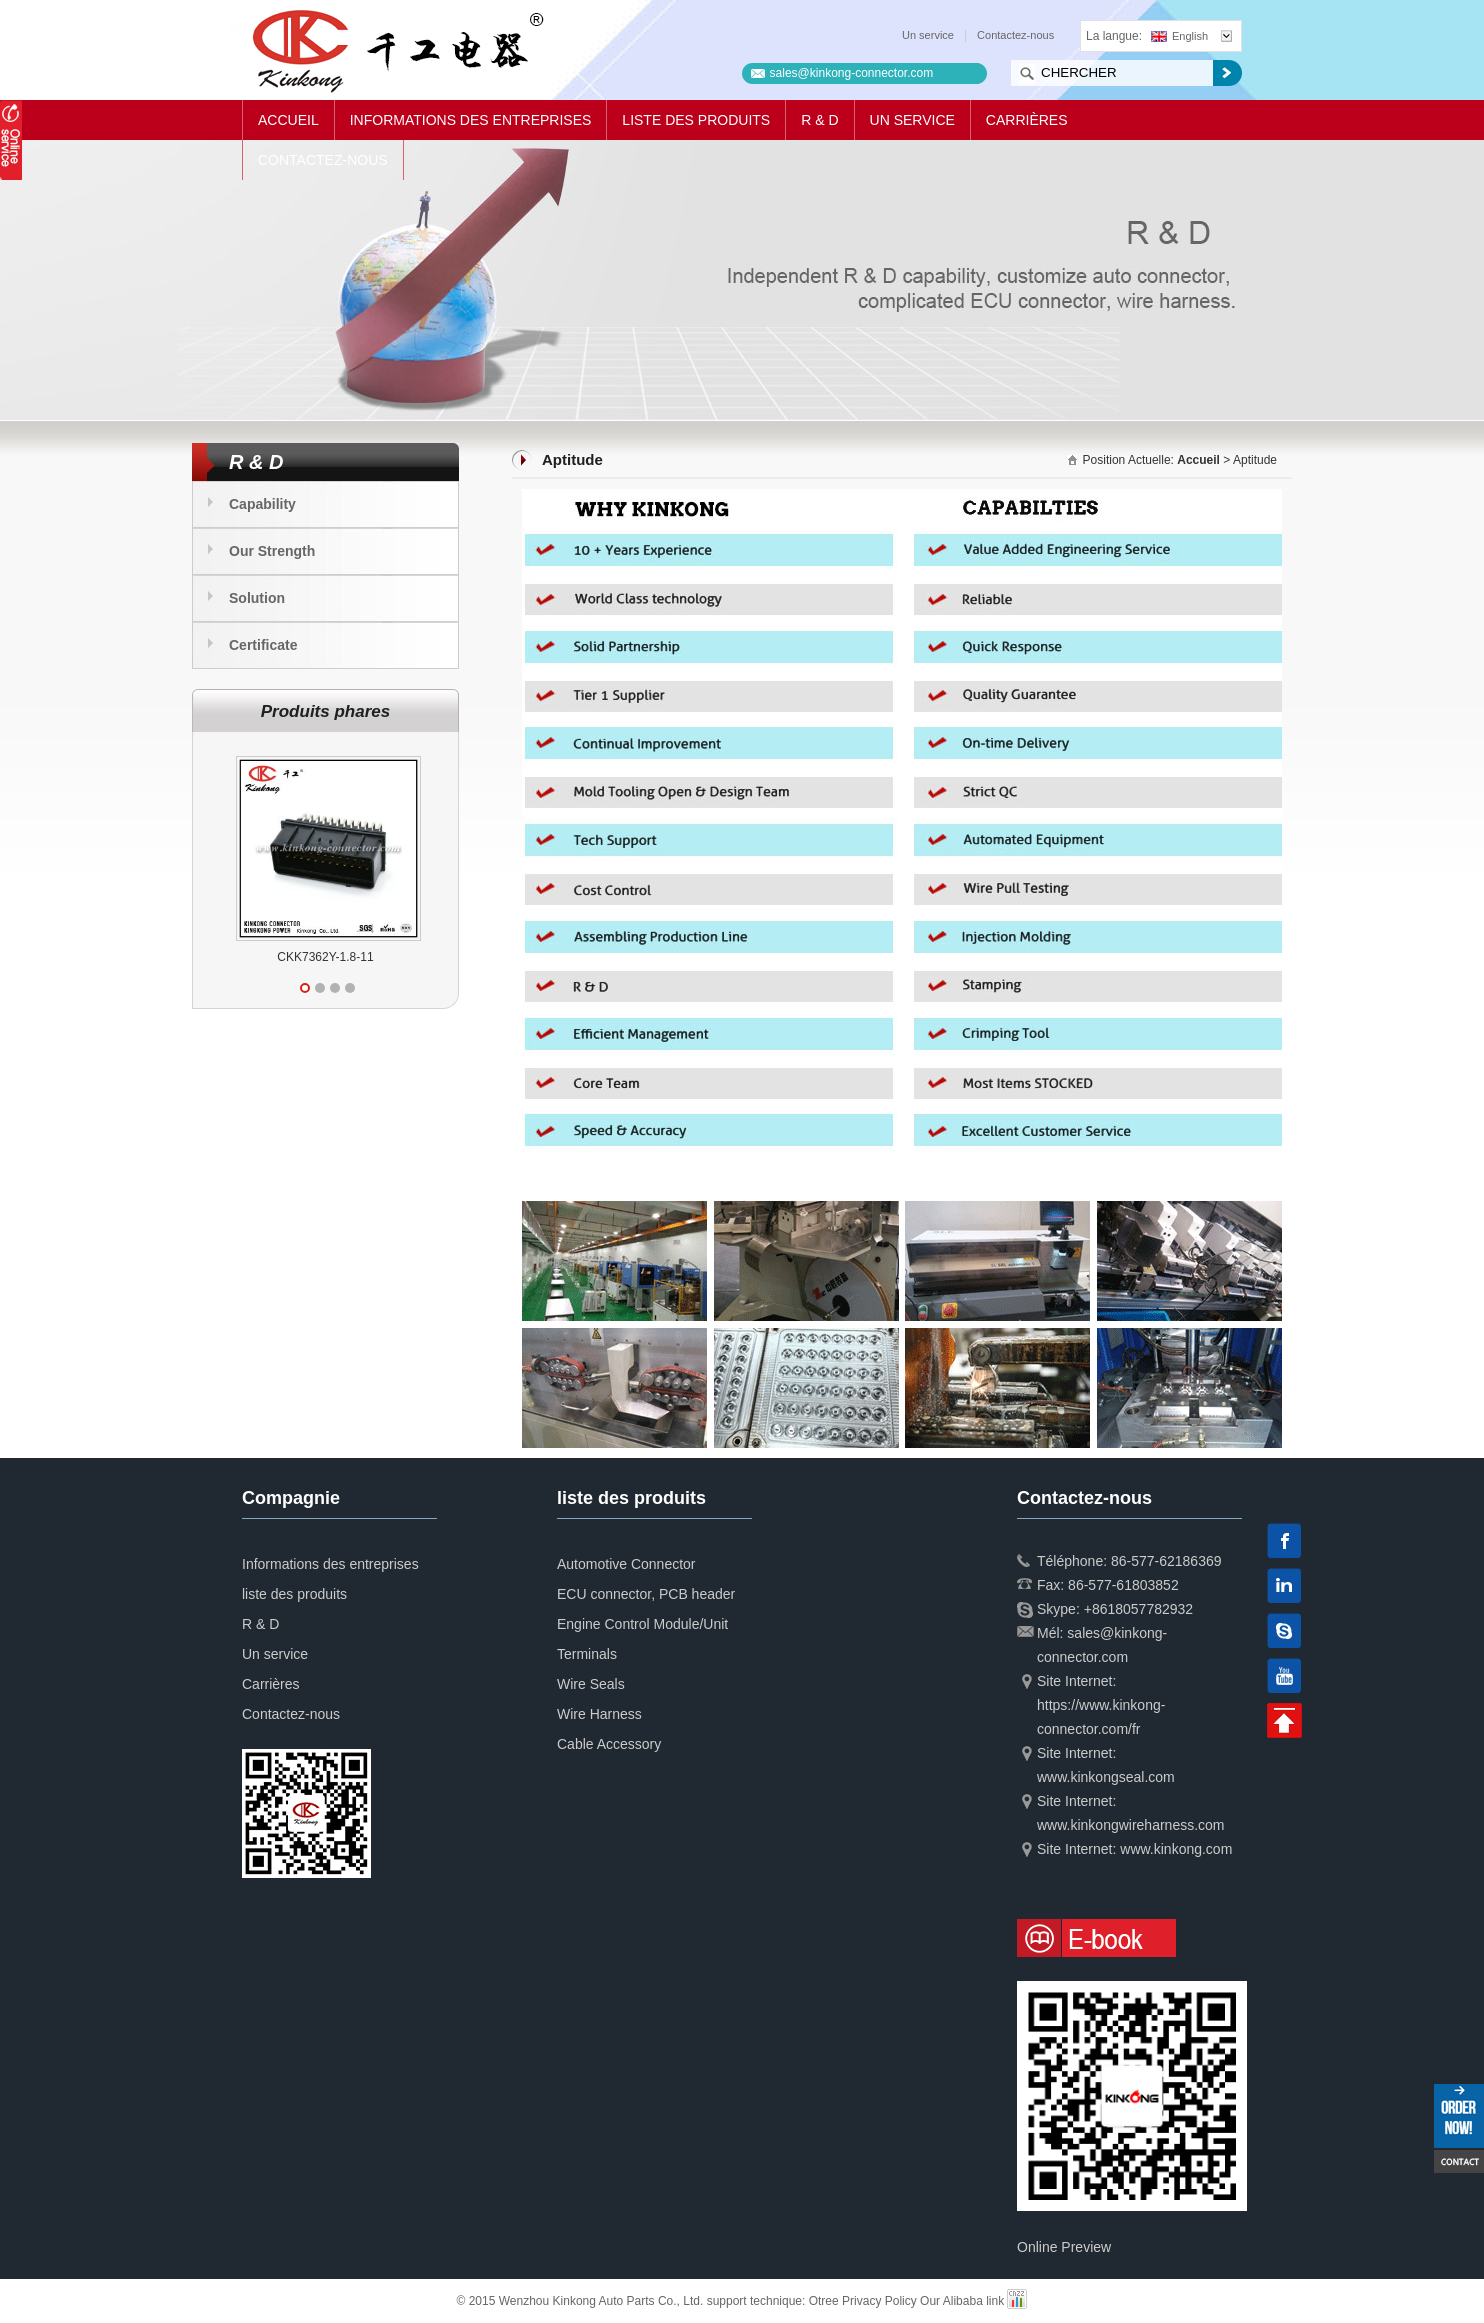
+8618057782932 (1138, 1609)
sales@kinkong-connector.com (852, 73)
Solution (257, 598)
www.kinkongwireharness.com (1131, 1825)
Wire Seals (591, 1684)
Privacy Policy (879, 2301)
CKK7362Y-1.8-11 (325, 957)
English (1179, 36)
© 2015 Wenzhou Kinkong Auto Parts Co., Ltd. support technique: (633, 2301)
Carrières (1027, 120)
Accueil (288, 120)
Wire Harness (599, 1714)
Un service (928, 35)
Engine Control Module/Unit (642, 1624)
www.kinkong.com (1176, 1849)
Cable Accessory (609, 1744)
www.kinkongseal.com (1106, 1777)
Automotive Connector (626, 1564)
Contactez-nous (1015, 35)
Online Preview (1064, 2247)
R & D (819, 120)
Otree (824, 2301)
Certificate (263, 645)
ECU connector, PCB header (646, 1594)
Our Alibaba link (962, 2301)
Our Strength (272, 551)
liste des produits (696, 120)
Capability (262, 504)
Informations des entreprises (471, 120)
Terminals (587, 1654)
